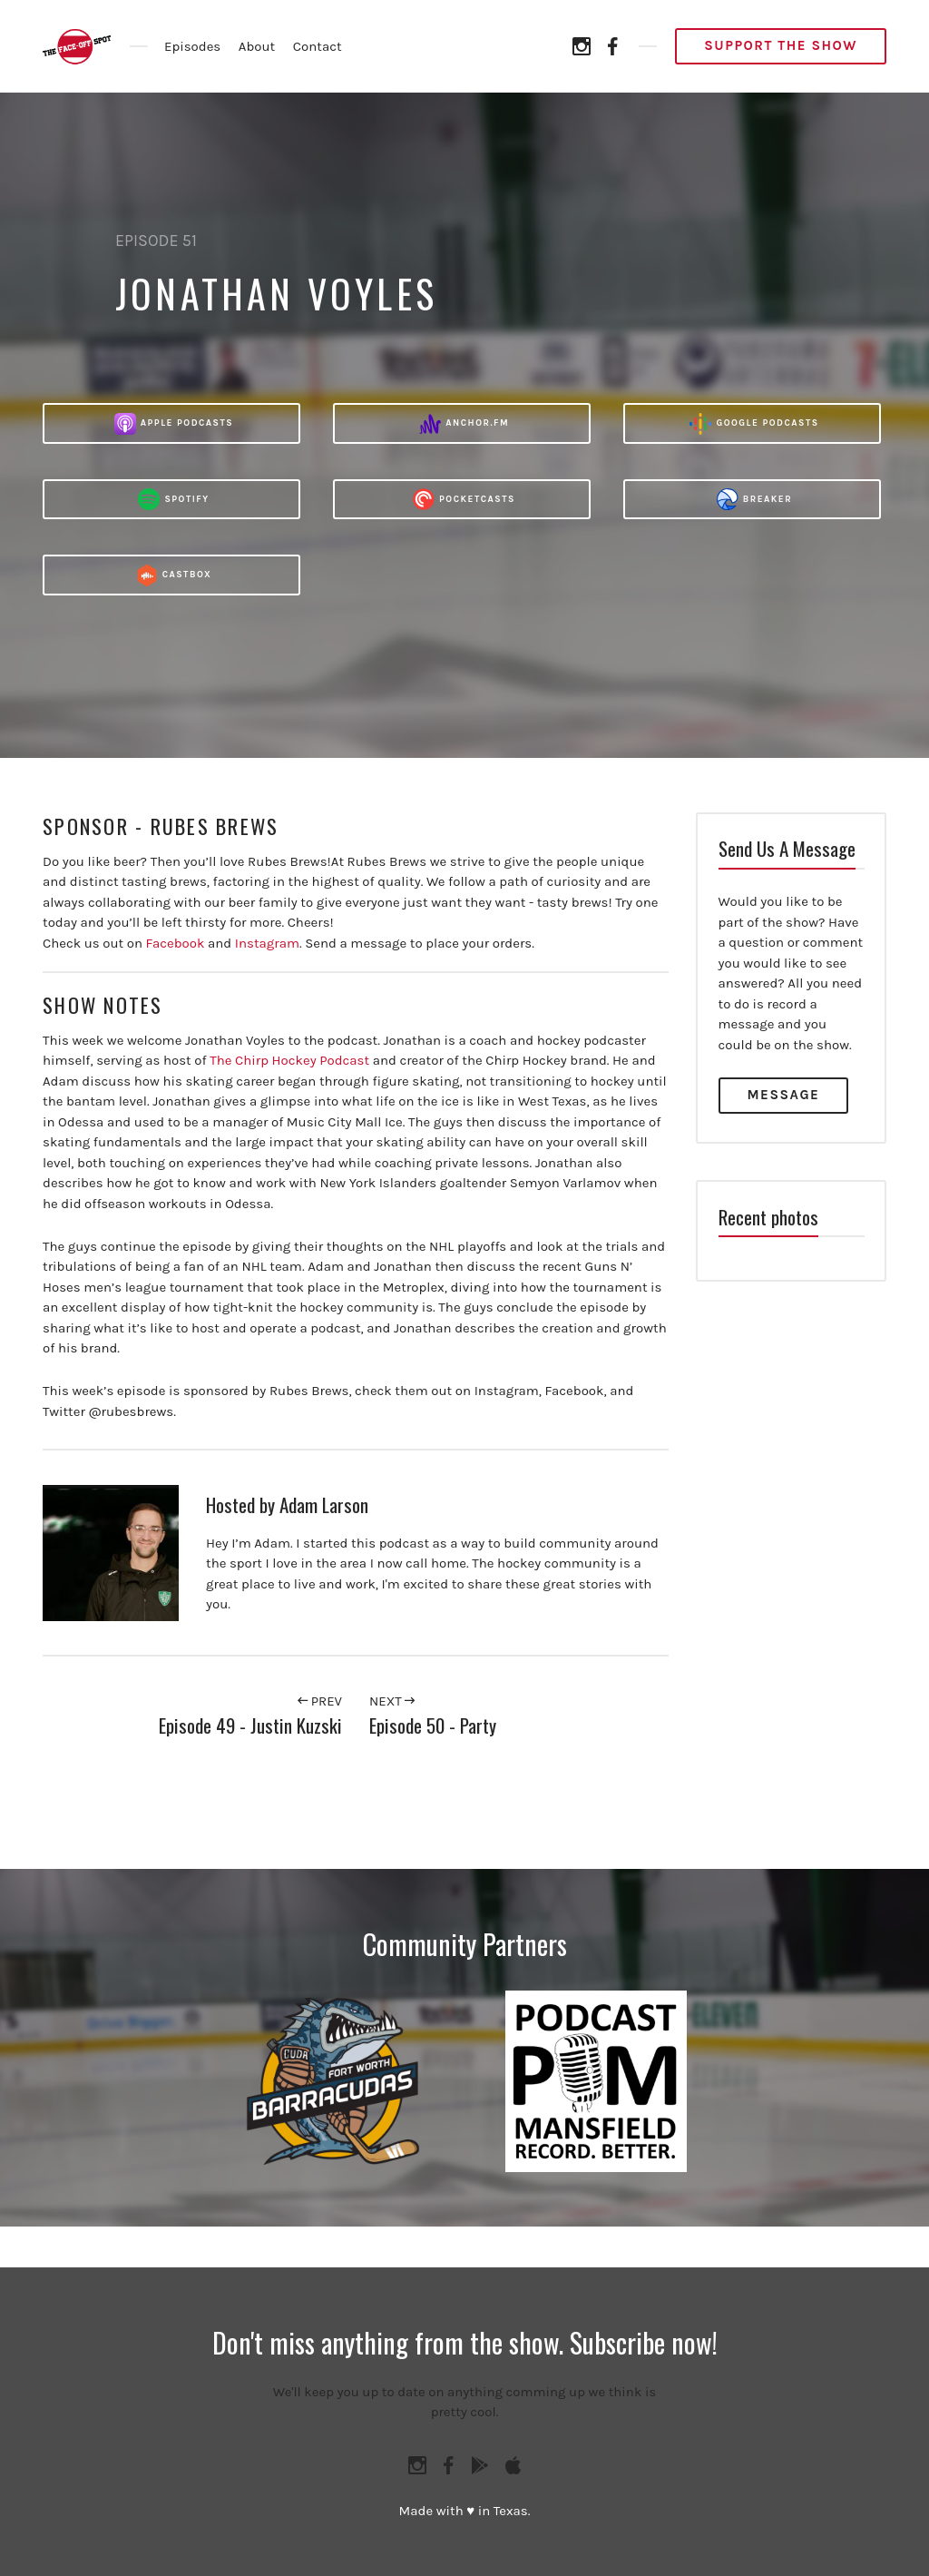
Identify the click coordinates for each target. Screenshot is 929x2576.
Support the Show (780, 45)
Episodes (192, 46)
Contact (317, 46)
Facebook (175, 943)
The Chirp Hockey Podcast (289, 1060)
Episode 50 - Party (432, 1725)
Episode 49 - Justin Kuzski (250, 1725)
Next (392, 1701)
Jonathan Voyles (276, 293)
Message (784, 1094)
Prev (320, 1701)
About (257, 46)
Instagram (267, 943)
